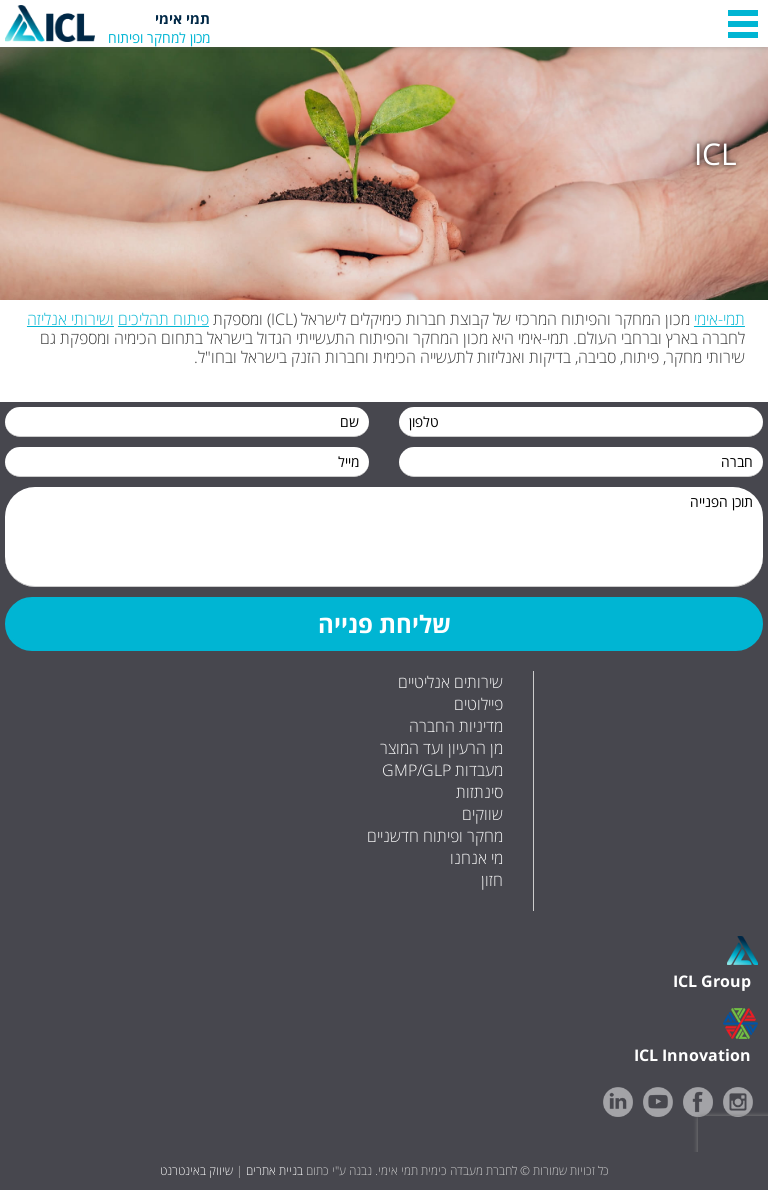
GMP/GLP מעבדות (442, 770)
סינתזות (479, 792)
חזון (492, 880)
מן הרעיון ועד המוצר (441, 748)
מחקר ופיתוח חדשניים (435, 836)
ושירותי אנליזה (70, 319)
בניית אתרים (274, 1170)
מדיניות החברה (456, 726)
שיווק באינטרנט (196, 1170)
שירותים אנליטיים (450, 682)
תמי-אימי (719, 319)
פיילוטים (478, 704)
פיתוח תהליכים (163, 319)
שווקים (482, 814)
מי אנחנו (476, 858)
